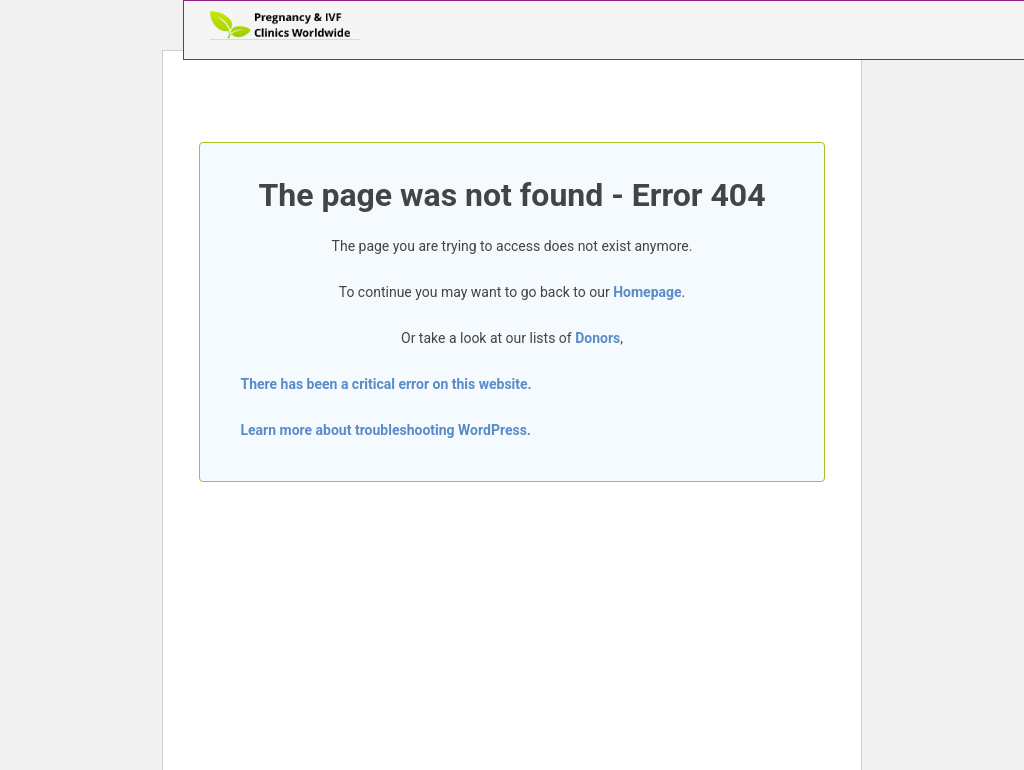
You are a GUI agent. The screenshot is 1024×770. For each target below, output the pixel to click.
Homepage (647, 292)
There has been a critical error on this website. (385, 384)
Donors (597, 338)
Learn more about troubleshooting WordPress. (385, 430)
